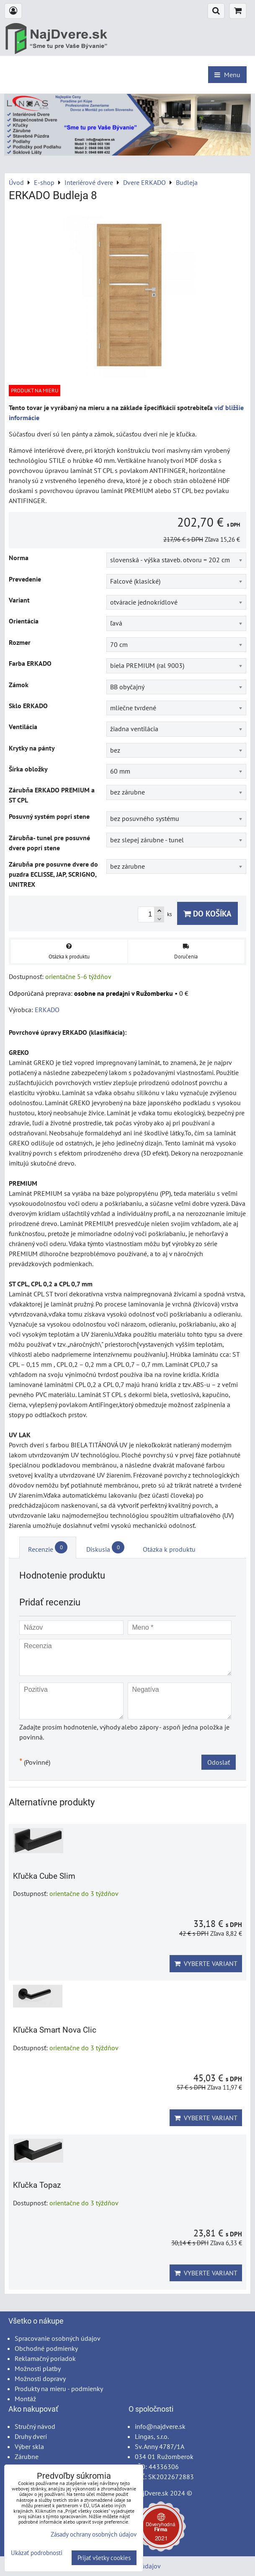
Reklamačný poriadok (45, 2358)
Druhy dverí (31, 2436)
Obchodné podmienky (46, 2348)
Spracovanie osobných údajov (57, 2338)
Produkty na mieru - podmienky (59, 2388)
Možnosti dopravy (40, 2378)
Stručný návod (35, 2426)
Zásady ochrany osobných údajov (94, 2534)
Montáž (25, 2398)
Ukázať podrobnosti (36, 2553)
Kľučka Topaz (37, 2185)
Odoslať (218, 1762)
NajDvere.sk (151, 2493)
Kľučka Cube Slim (44, 1876)
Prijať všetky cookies (104, 2558)
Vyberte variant (205, 1963)
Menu (227, 74)
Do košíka (207, 913)
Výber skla (29, 2446)
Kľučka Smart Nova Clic (54, 2030)
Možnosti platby (38, 2368)
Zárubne (27, 2456)
